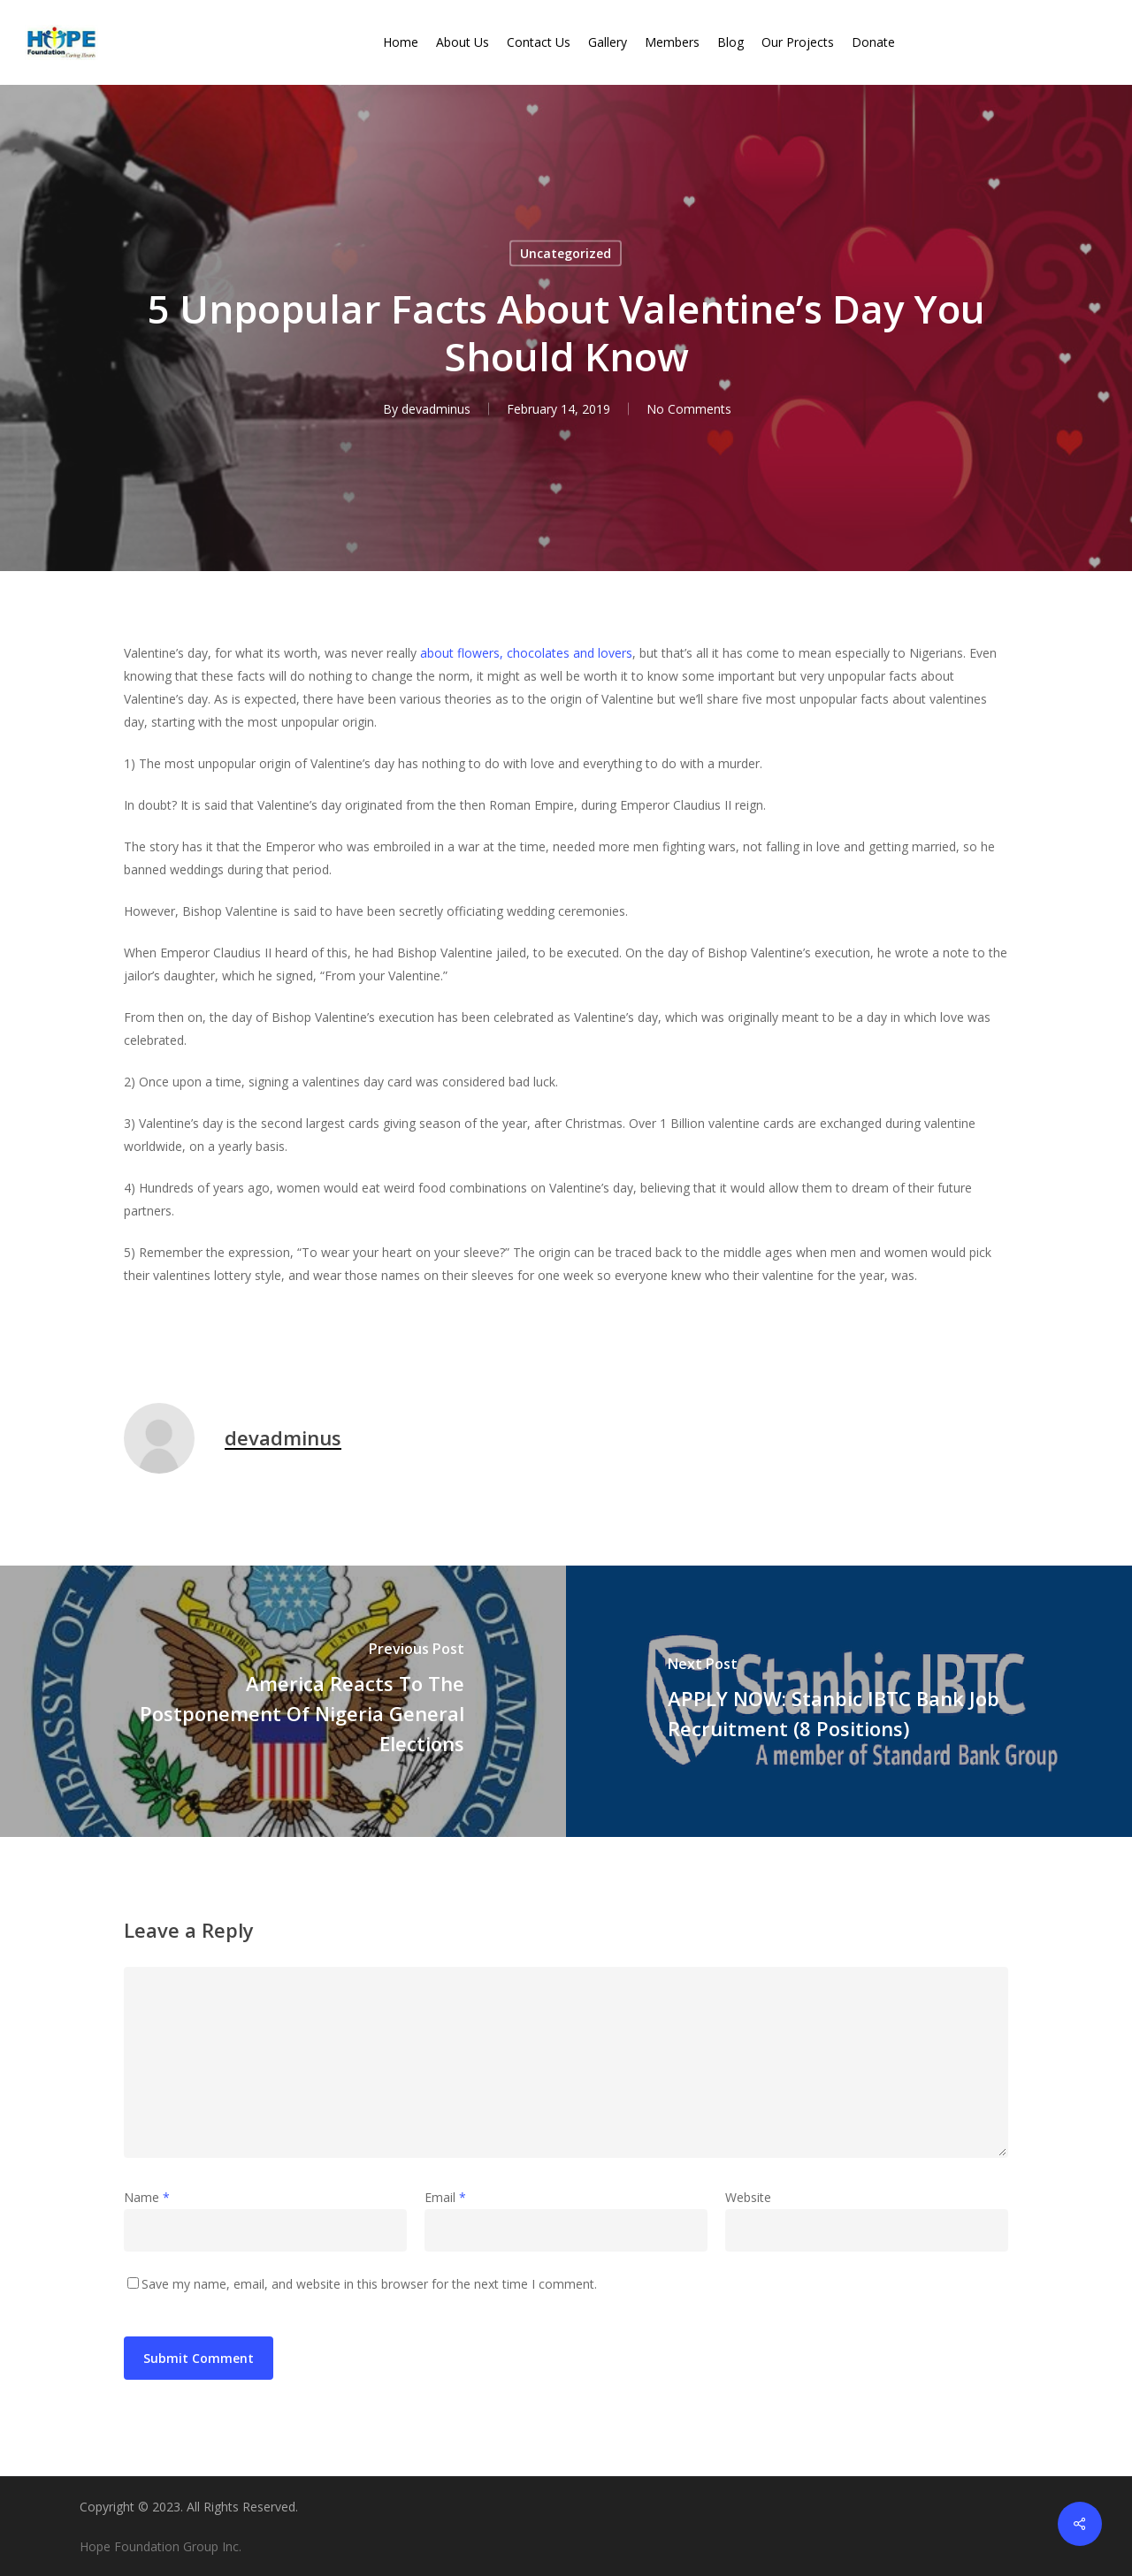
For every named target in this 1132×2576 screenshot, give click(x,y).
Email (445, 2197)
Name (147, 2197)
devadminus (436, 408)
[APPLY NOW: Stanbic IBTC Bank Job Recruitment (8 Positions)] (849, 1701)
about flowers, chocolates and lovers (526, 652)
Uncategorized (565, 253)
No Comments (688, 408)
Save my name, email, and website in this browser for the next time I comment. (369, 2283)
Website (748, 2197)
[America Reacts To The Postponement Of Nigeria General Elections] (283, 1701)
